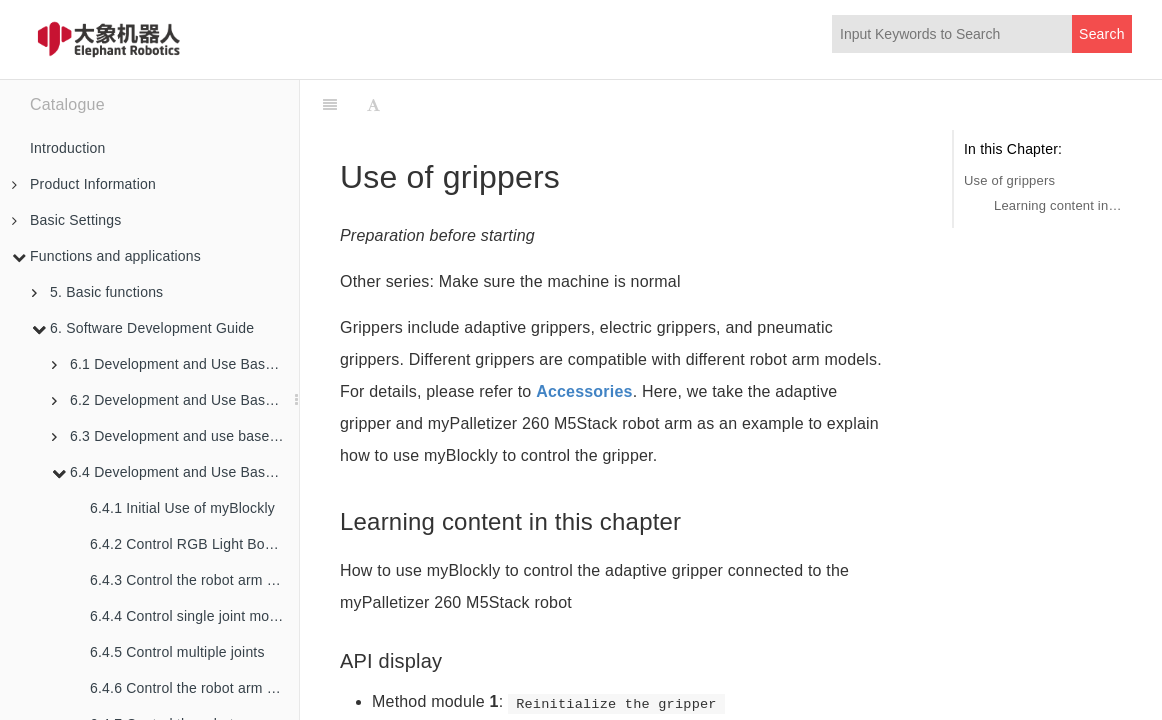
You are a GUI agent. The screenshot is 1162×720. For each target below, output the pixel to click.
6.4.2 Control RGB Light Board (188, 544)
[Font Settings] (373, 105)
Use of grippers (1009, 180)
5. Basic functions (97, 292)
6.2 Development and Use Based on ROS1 (175, 400)
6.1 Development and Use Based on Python (175, 364)
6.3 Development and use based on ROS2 (175, 436)
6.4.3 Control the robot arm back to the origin (194, 580)
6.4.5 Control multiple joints (177, 652)
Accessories (584, 391)
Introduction (68, 148)
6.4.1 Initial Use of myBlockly (182, 508)
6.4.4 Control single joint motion (191, 616)
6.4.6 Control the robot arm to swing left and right (194, 688)
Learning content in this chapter (1058, 205)
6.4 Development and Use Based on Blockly (175, 472)
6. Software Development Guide (143, 328)
